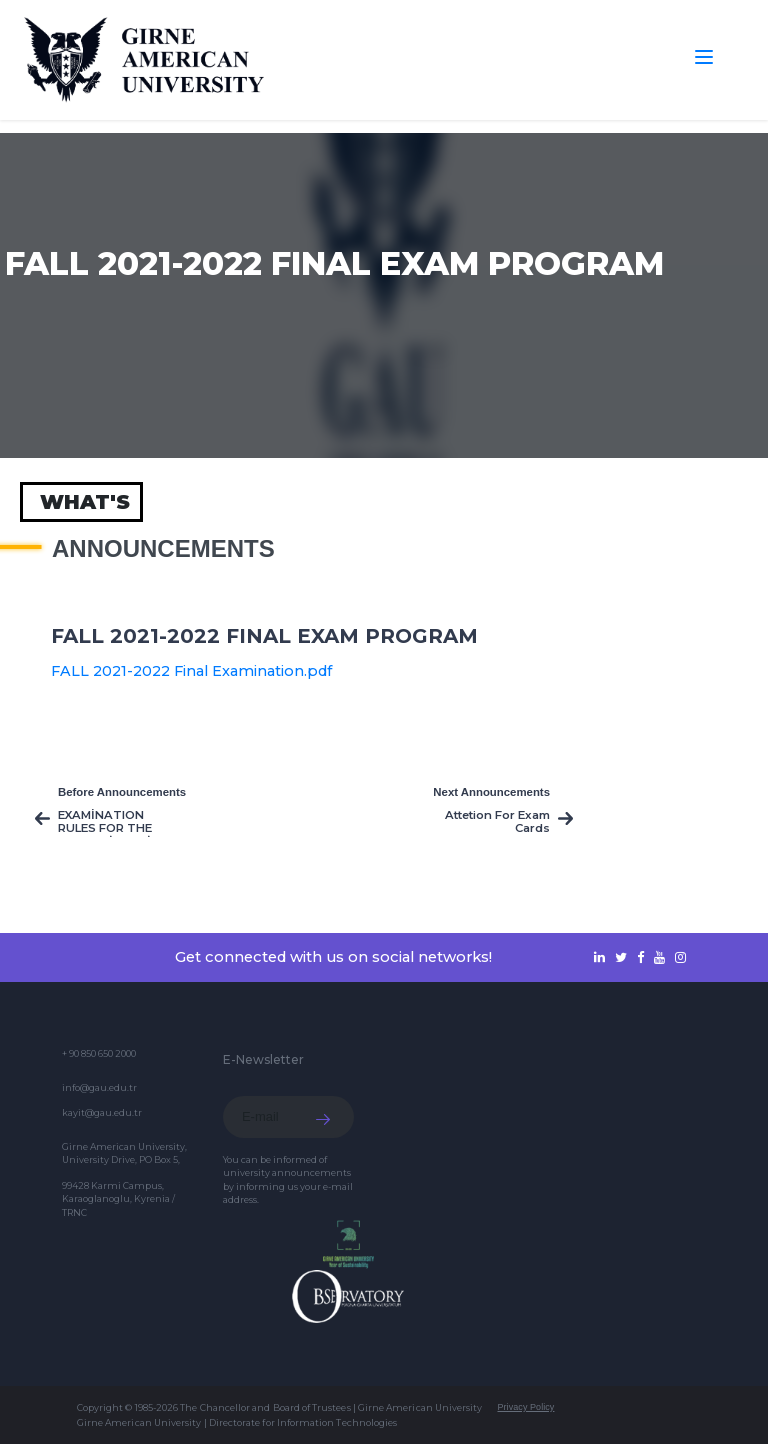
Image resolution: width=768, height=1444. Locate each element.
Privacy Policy (525, 1407)
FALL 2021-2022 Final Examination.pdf (191, 671)
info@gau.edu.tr (99, 1087)
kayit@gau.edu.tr (102, 1112)
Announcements (163, 549)
